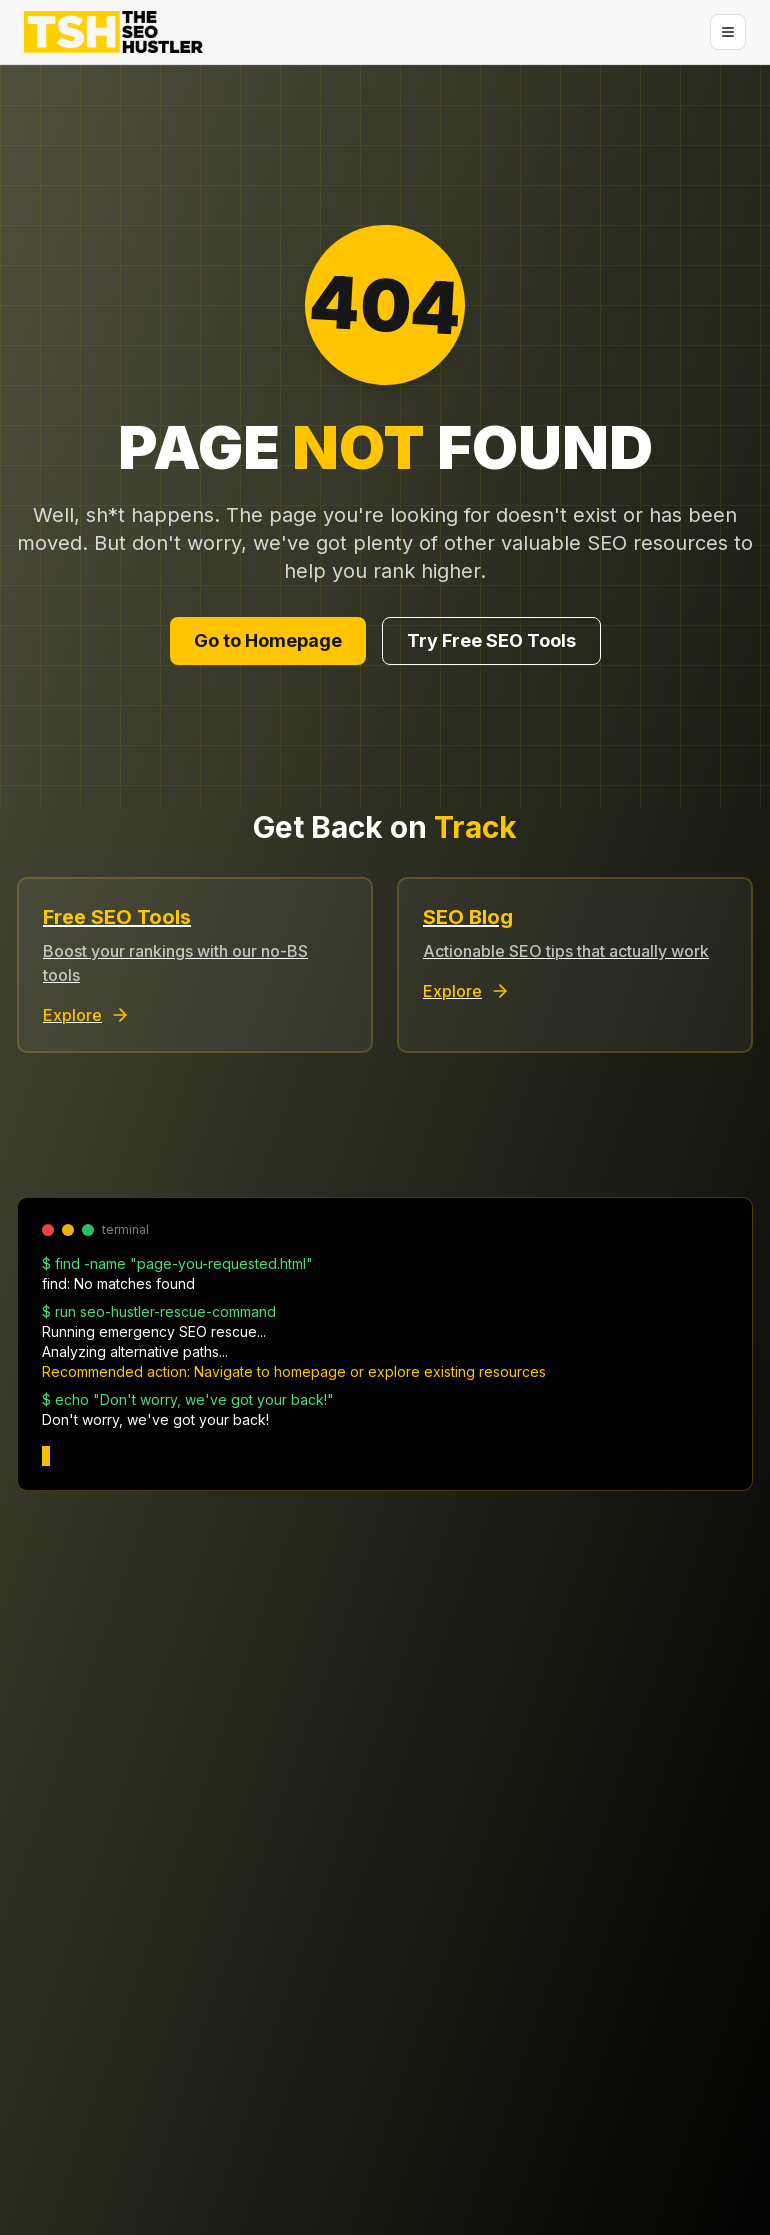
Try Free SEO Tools (491, 640)
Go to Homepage (268, 640)
